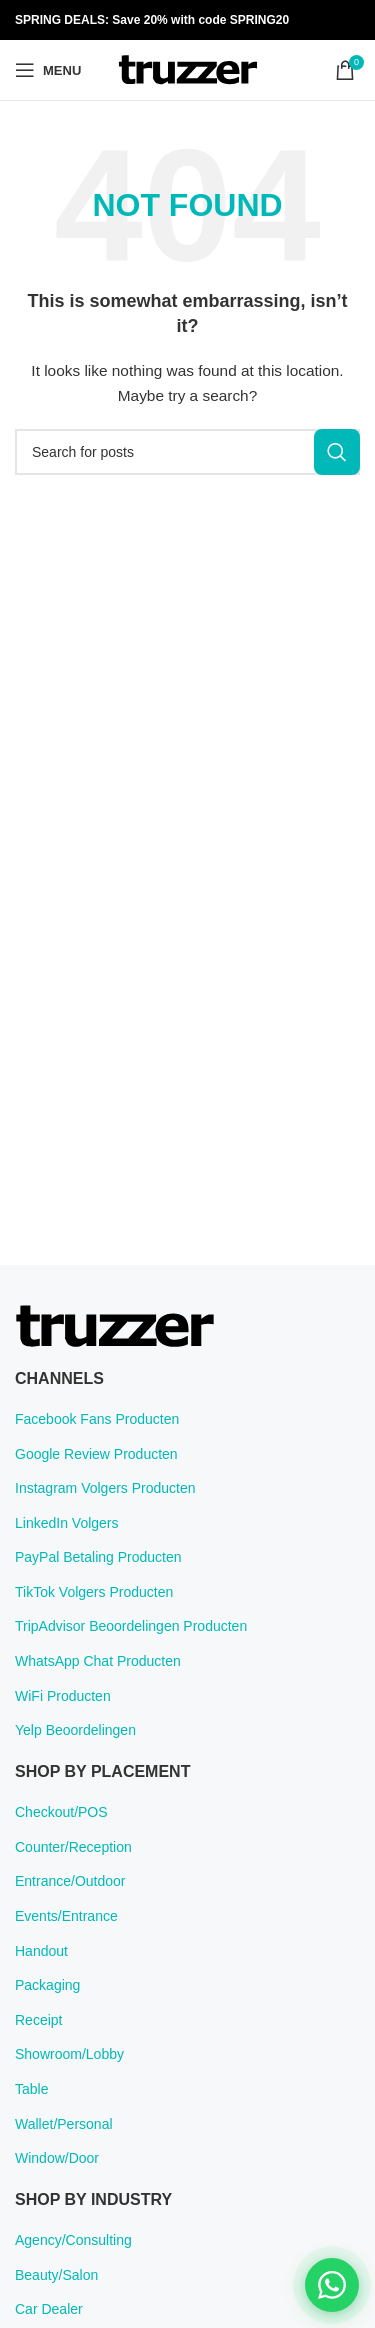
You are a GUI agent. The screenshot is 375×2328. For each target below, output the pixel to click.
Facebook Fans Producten (97, 1419)
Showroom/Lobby (69, 2054)
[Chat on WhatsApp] (332, 2285)
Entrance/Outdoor (70, 1881)
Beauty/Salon (56, 2275)
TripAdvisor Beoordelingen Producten (131, 1626)
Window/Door (57, 2158)
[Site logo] (188, 69)
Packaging (47, 1985)
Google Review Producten (96, 1454)
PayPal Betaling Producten (98, 1557)
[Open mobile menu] (48, 70)
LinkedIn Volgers (67, 1523)
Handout (41, 1951)
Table (31, 2089)
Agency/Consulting (73, 2240)
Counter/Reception (73, 1847)
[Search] (187, 452)
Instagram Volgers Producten (105, 1488)
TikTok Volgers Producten (94, 1592)
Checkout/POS (61, 1812)
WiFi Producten (63, 1696)
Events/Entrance (66, 1916)
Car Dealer (49, 2309)
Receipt (38, 2020)
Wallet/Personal (64, 2124)
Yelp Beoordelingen (75, 1730)
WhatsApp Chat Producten (98, 1661)
